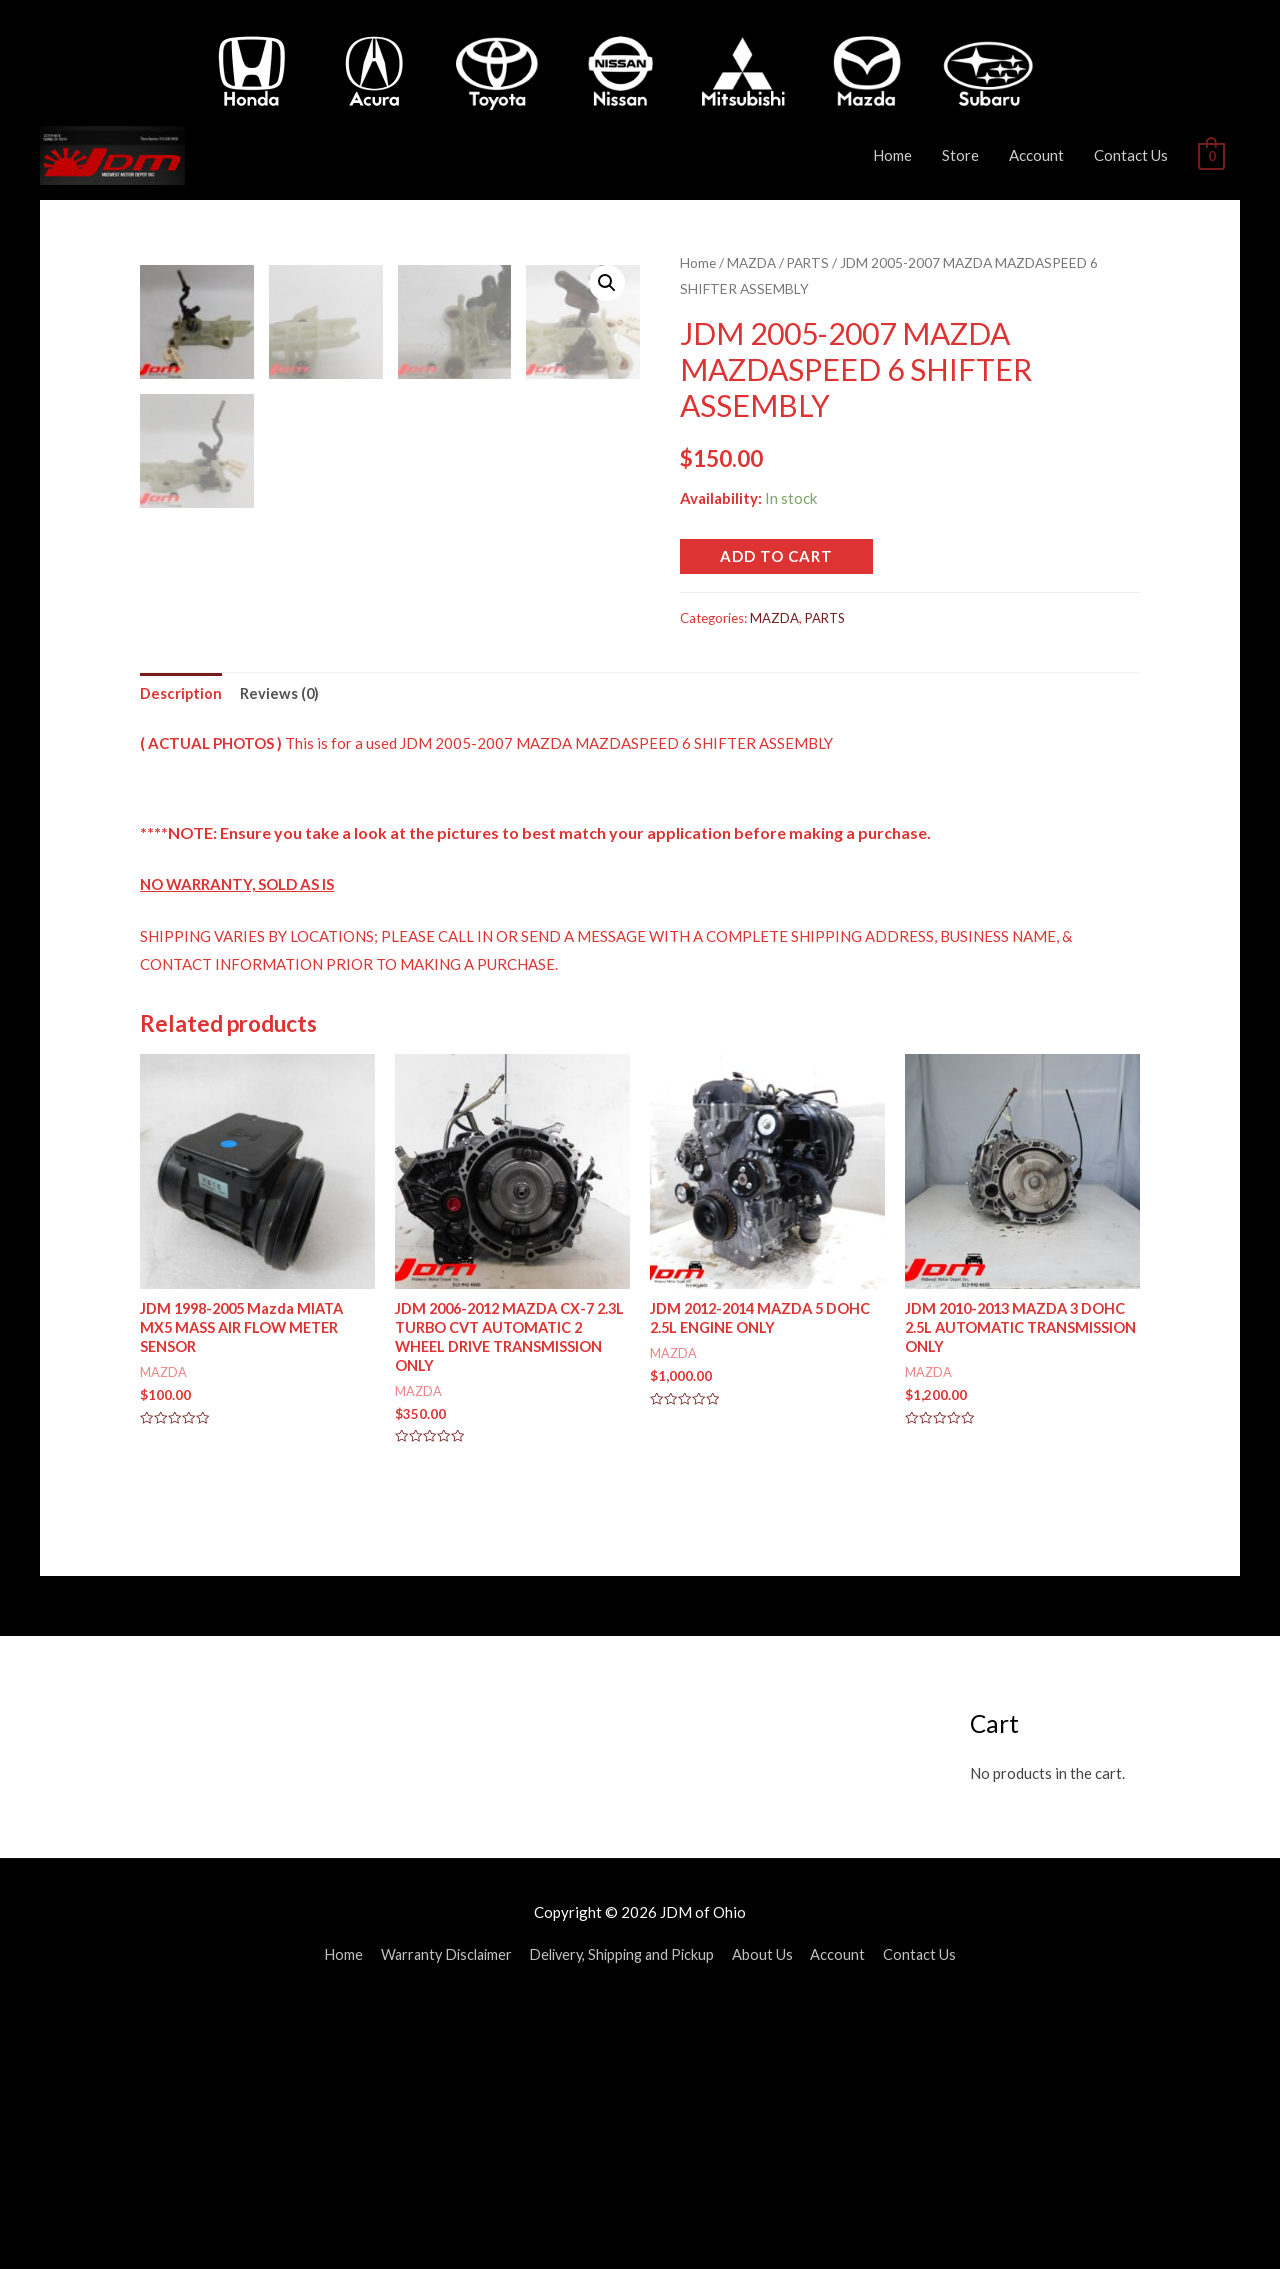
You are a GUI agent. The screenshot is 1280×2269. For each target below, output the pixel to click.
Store (960, 155)
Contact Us (1131, 155)
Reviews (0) (281, 949)
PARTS (809, 262)
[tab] (181, 950)
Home (892, 155)
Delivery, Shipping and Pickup (625, 2214)
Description (181, 949)
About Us (770, 2214)
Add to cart (776, 555)
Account (1036, 155)
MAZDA (751, 262)
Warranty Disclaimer (441, 2214)
